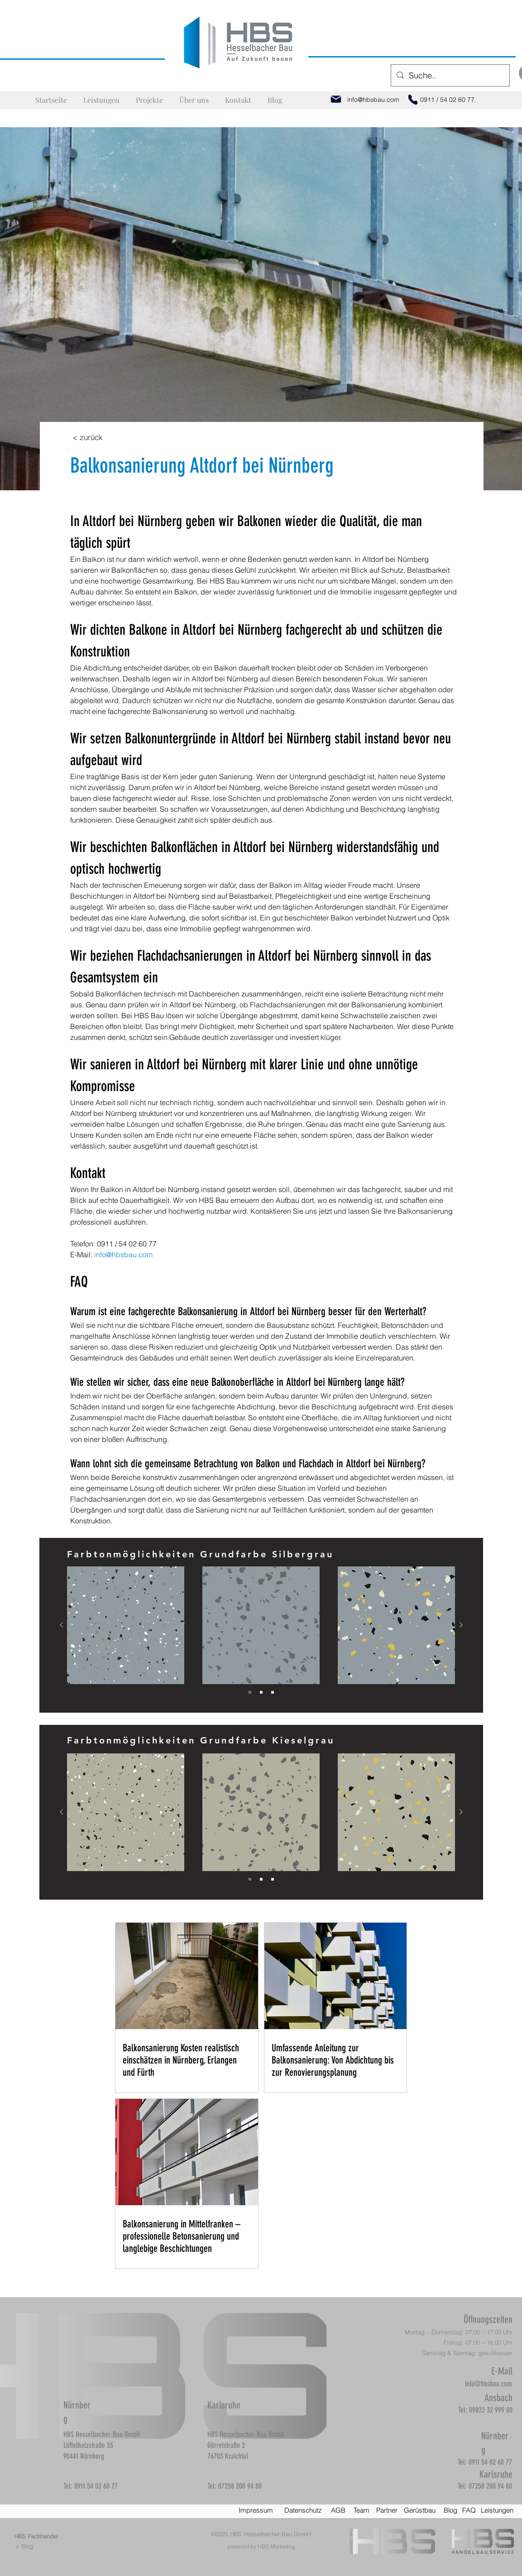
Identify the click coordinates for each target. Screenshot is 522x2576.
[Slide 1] (250, 1692)
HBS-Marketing (276, 2546)
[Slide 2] (261, 1692)
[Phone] (412, 99)
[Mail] (336, 99)
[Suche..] (449, 75)
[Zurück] (62, 1625)
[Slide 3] (272, 1692)
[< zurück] (88, 437)
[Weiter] (461, 1625)
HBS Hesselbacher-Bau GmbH (270, 2534)
